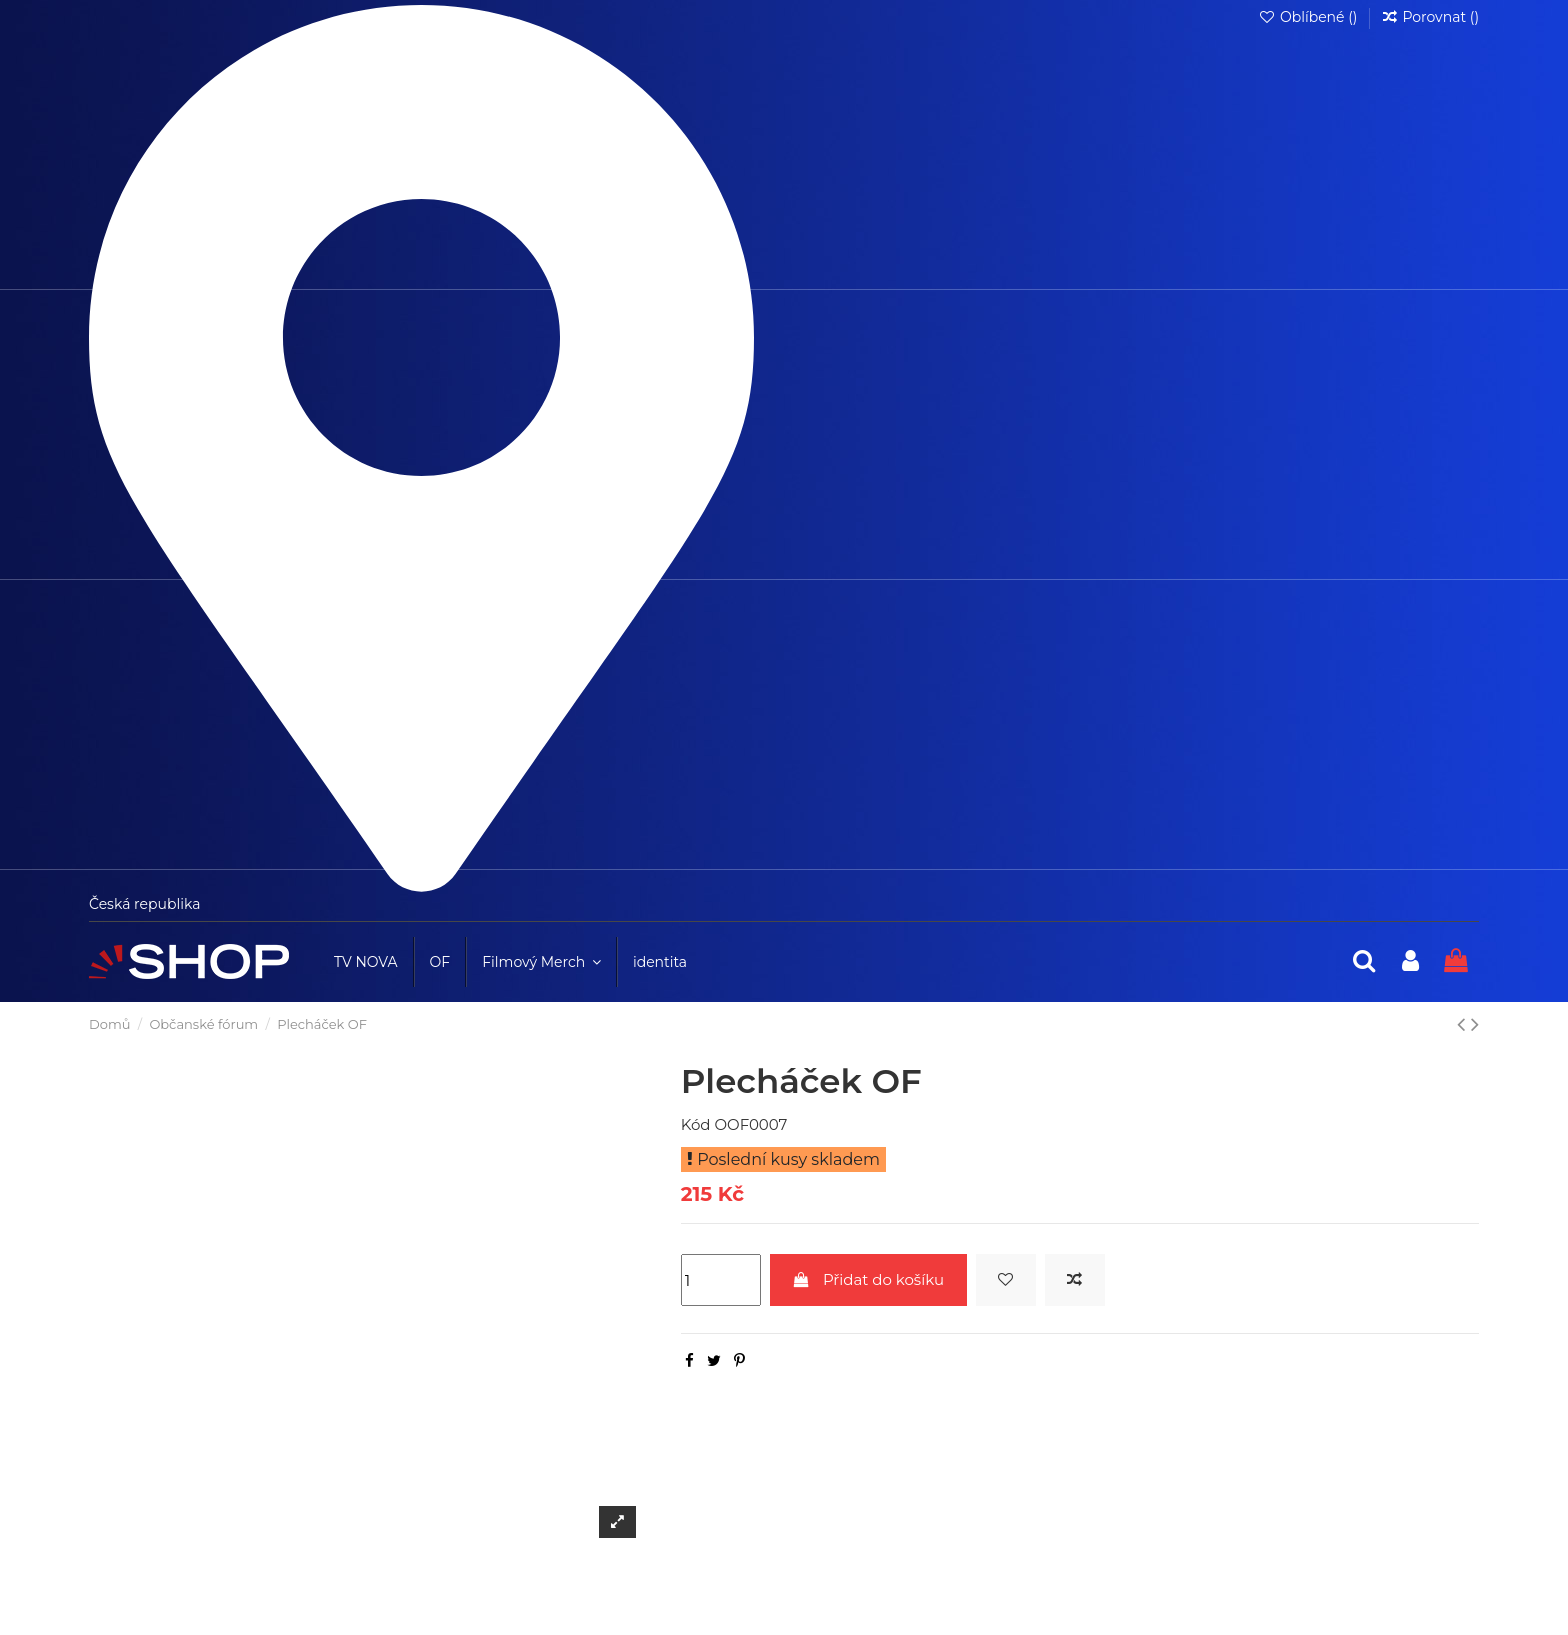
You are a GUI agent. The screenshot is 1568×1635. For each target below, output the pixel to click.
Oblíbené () (1309, 17)
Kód (696, 1124)
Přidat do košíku (868, 1279)
